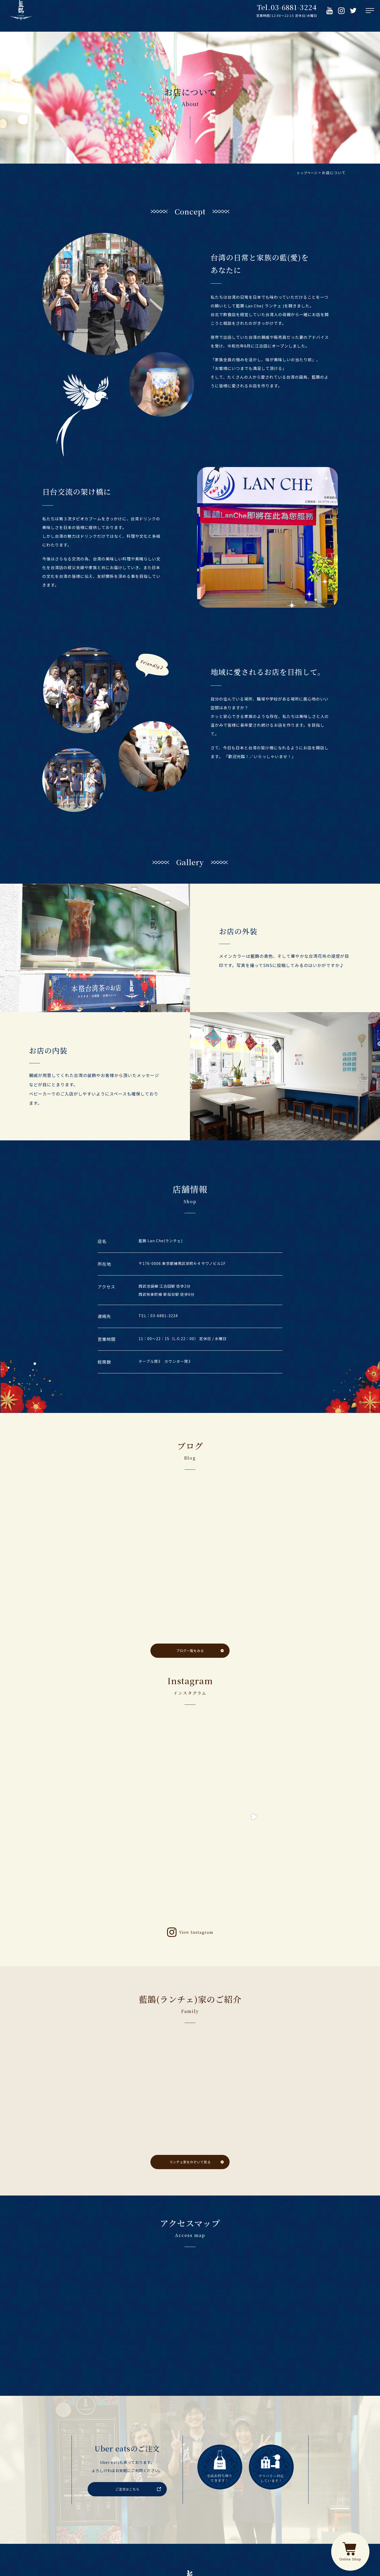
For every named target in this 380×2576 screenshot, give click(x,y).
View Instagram (196, 1798)
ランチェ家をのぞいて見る (190, 2027)
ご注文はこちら (127, 2354)
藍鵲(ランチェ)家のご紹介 (186, 2486)
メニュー (133, 2486)
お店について (93, 2486)
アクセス (290, 2486)
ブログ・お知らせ (246, 2486)
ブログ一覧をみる (190, 1650)
